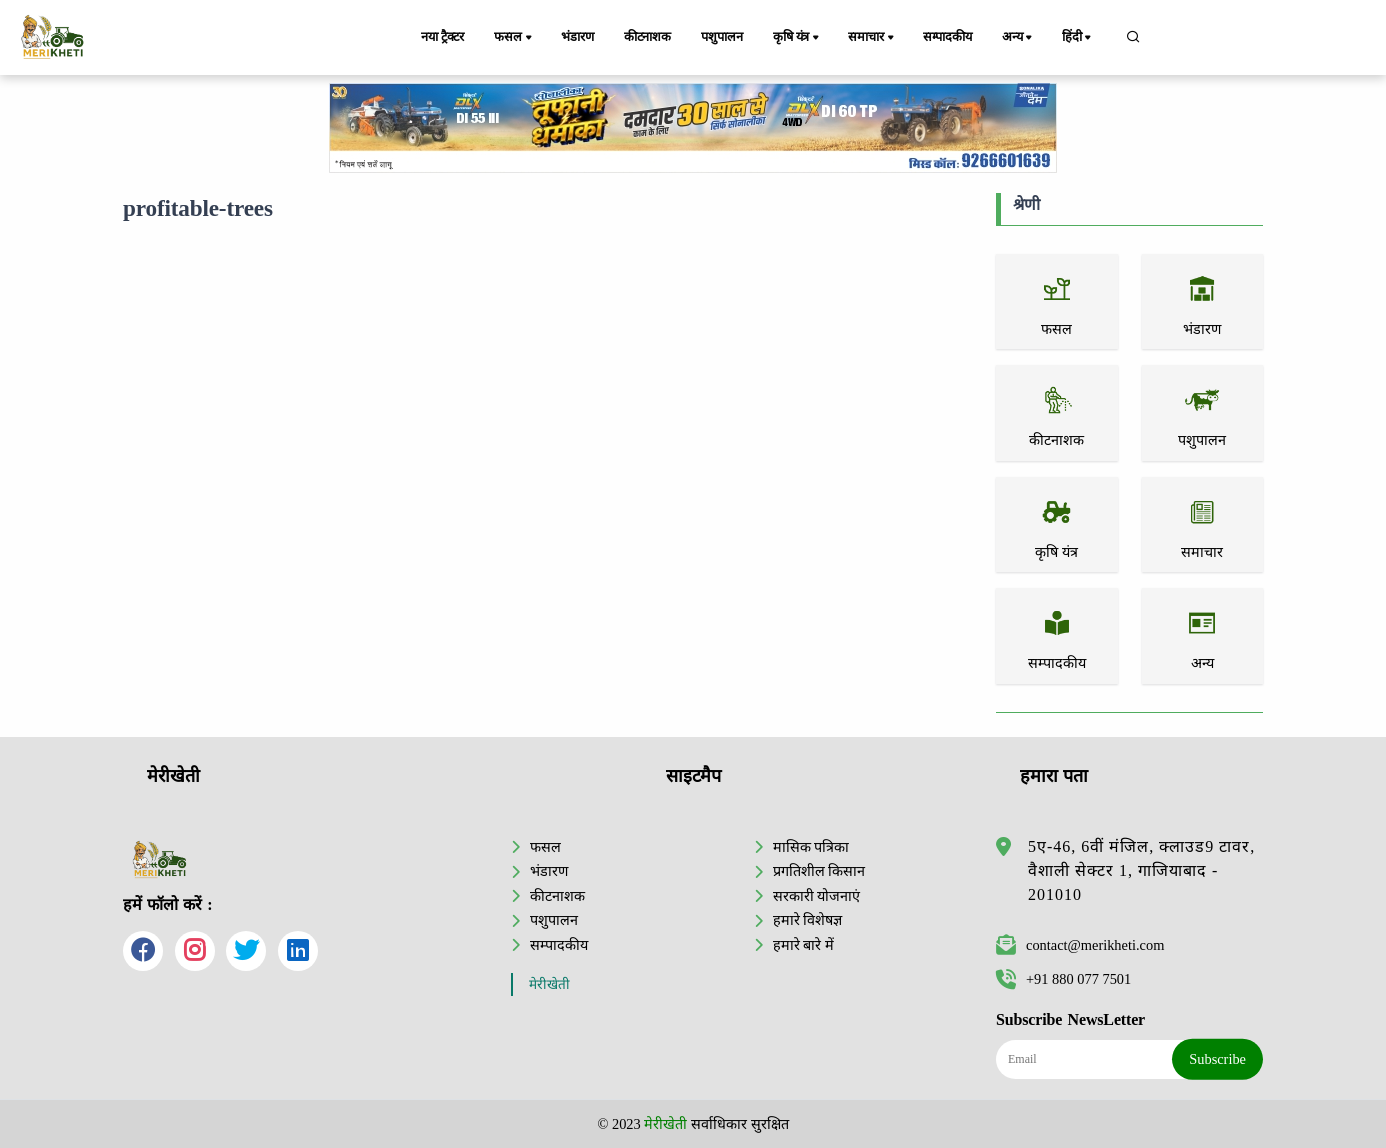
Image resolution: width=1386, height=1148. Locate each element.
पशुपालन (721, 37)
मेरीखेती (549, 984)
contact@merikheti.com (1080, 945)
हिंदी (1078, 38)
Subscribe (1217, 1059)
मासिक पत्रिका (811, 847)
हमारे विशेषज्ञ (808, 920)
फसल (514, 38)
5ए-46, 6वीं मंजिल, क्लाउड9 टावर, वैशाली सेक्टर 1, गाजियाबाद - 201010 (1141, 870)
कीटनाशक (647, 37)
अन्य (1018, 38)
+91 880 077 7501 (1063, 979)
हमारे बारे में (803, 945)
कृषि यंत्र (797, 38)
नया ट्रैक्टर (442, 37)
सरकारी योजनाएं (817, 896)
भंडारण (577, 37)
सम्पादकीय (947, 37)
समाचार (872, 38)
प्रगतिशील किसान (819, 871)
